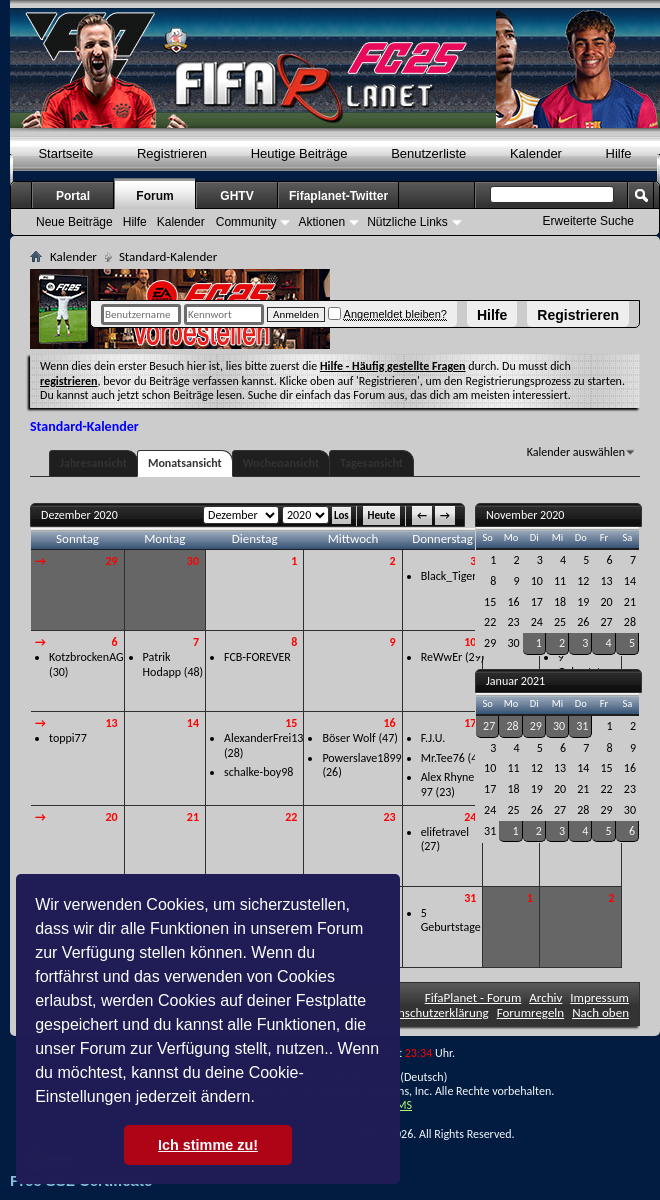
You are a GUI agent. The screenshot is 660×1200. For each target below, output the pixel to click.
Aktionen (321, 222)
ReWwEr (442, 657)
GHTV (236, 196)
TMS (401, 1105)
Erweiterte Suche (588, 221)
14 (193, 723)
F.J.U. (433, 738)
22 (291, 817)
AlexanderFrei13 (263, 738)
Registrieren (578, 315)
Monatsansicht (185, 463)
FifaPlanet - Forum (473, 997)
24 (470, 817)
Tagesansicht (371, 463)
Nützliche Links (407, 222)
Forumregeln (531, 1012)
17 (470, 723)
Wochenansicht (281, 463)
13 (111, 723)
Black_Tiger (449, 576)
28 (512, 726)
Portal (73, 196)
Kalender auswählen (576, 452)
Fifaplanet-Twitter (338, 196)
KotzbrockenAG (86, 657)
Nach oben (600, 1012)
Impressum (599, 997)
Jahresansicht (93, 463)
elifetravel (445, 832)
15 (291, 723)
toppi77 (68, 738)
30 (193, 561)
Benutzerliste (428, 153)
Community (246, 222)
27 (489, 726)
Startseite (65, 153)
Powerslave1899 (361, 758)
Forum (154, 196)
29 (111, 561)
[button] (262, 1099)
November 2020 (525, 515)
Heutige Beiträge (299, 153)
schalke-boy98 (258, 772)
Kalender (536, 153)
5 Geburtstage (451, 920)
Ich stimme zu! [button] (208, 1145)
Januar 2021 (515, 681)
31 (470, 898)
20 (111, 817)
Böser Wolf (348, 738)
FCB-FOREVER (257, 657)
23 (389, 817)
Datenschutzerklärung (431, 1012)
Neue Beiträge (74, 222)
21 (193, 817)
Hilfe (492, 315)
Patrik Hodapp (162, 664)
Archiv (545, 997)
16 (389, 723)
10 (470, 642)
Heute (382, 515)
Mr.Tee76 (443, 758)
